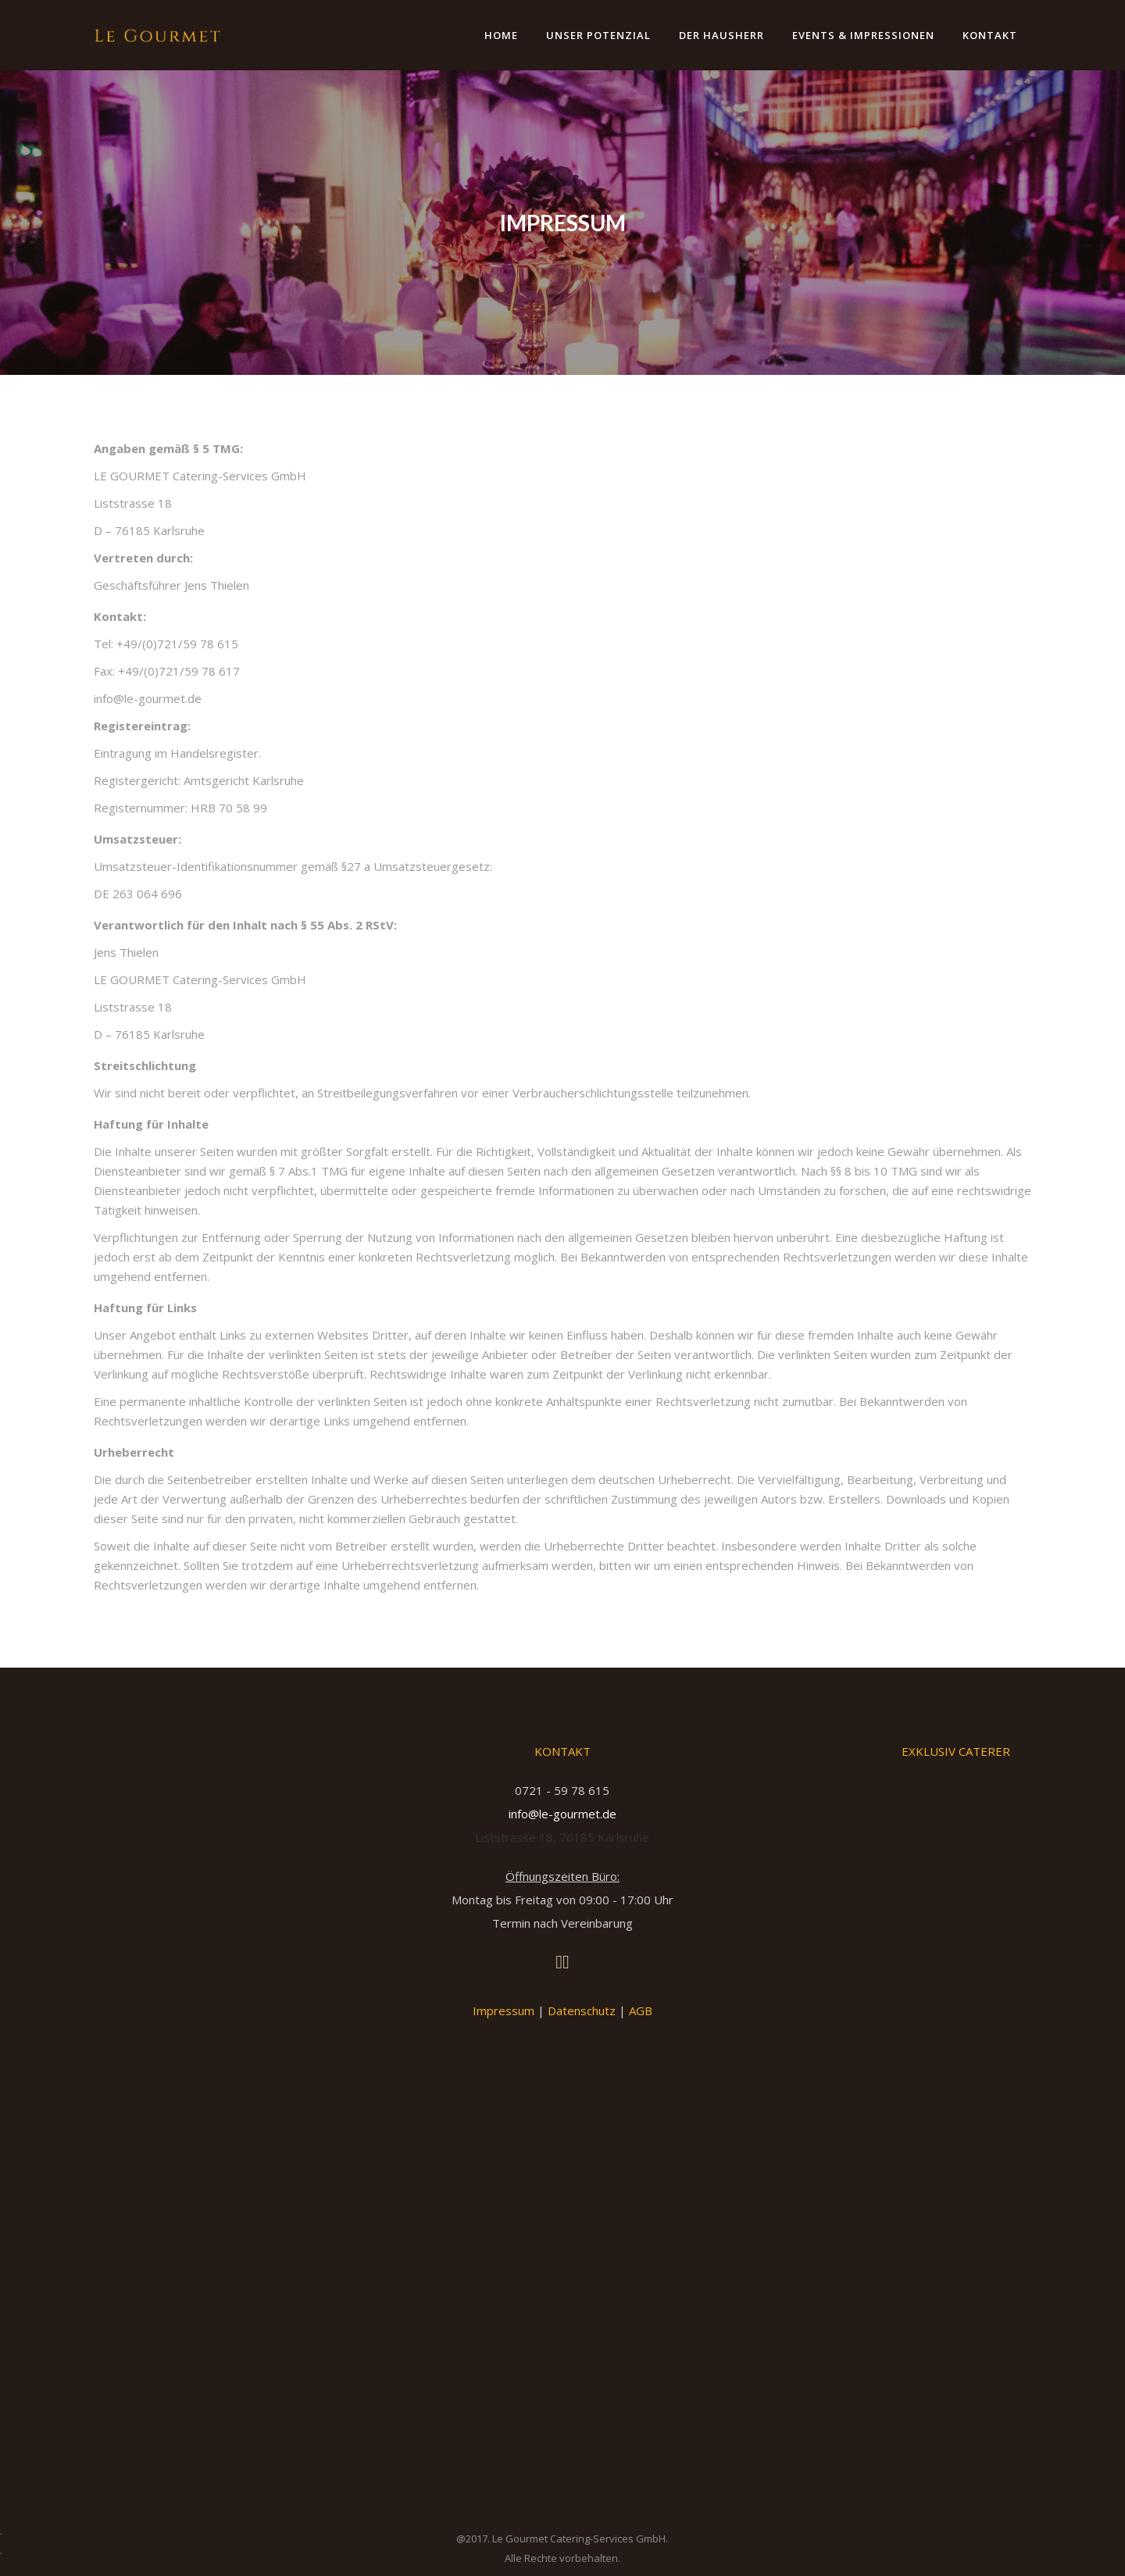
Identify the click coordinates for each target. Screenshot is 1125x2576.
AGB (640, 2010)
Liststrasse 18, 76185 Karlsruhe (562, 1837)
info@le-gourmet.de (562, 1813)
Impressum (503, 2010)
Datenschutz (582, 2010)
